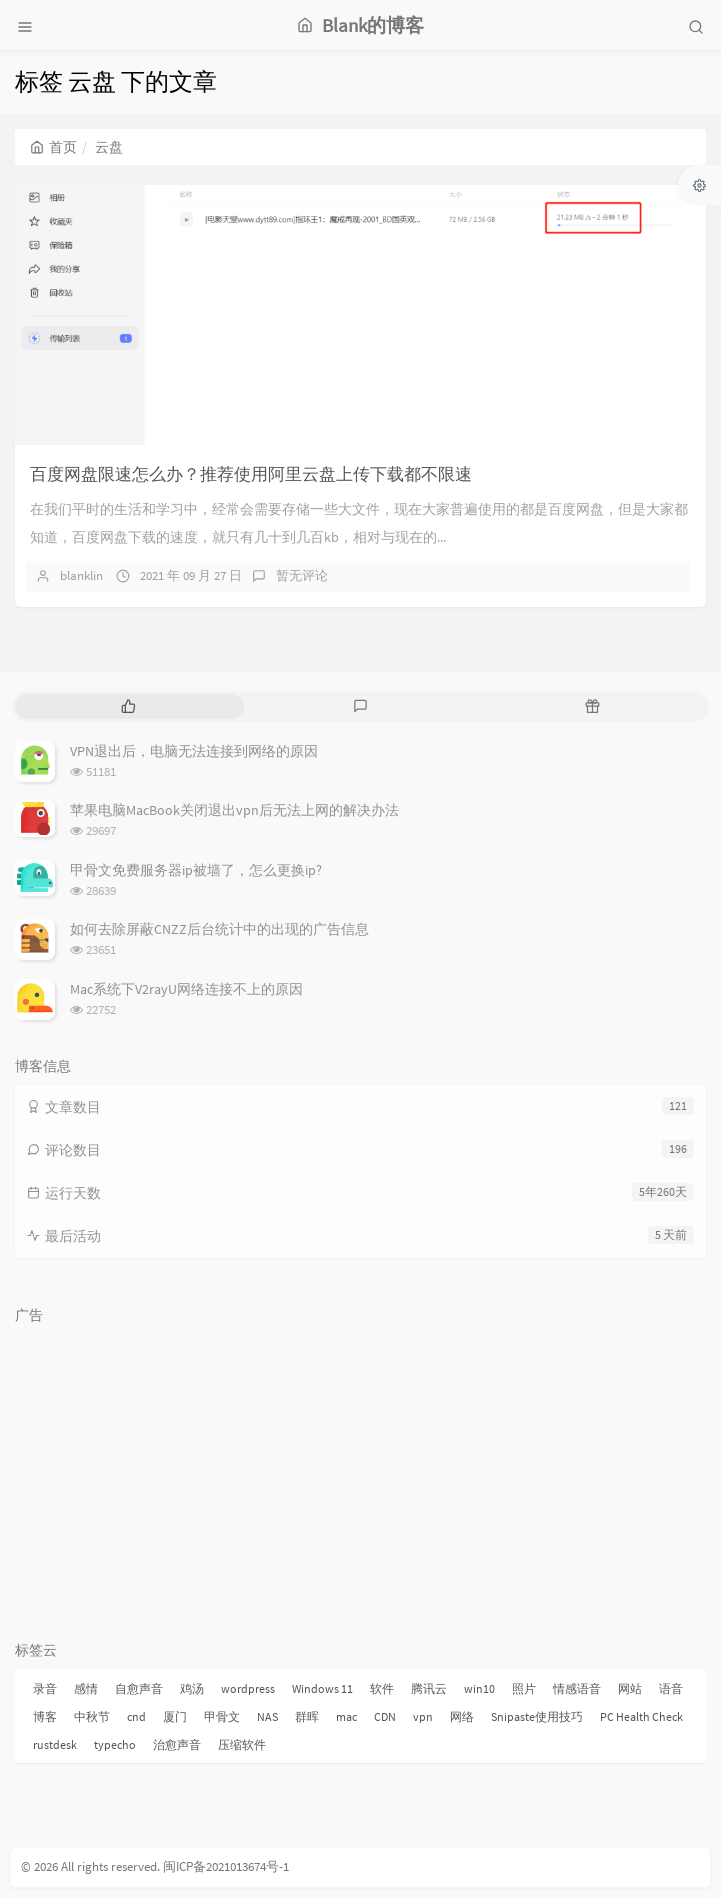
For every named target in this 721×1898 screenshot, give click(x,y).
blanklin (81, 575)
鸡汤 (192, 1688)
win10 (479, 1688)
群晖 (307, 1716)
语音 (671, 1688)
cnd (136, 1716)
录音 (45, 1688)
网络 (462, 1716)
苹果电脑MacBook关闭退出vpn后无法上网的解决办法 (234, 810)
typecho (115, 1744)
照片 (524, 1688)
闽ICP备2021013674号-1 (226, 1866)
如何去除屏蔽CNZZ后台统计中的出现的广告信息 (219, 929)
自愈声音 (139, 1688)
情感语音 (577, 1688)
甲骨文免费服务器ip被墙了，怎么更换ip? (196, 870)
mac (346, 1716)
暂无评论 (302, 575)
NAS (267, 1716)
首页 (53, 147)
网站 (630, 1688)
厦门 (175, 1716)
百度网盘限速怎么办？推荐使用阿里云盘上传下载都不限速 (251, 474)
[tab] (129, 706)
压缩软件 (242, 1744)
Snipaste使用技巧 (537, 1716)
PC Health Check (641, 1716)
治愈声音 (177, 1744)
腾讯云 (429, 1688)
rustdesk (55, 1744)
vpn (423, 1716)
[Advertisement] (360, 1473)
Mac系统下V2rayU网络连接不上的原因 (186, 989)
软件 (382, 1688)
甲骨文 (222, 1716)
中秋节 (92, 1716)
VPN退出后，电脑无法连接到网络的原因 (194, 751)
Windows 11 (322, 1688)
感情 (86, 1688)
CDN (385, 1716)
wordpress (248, 1688)
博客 (45, 1716)
